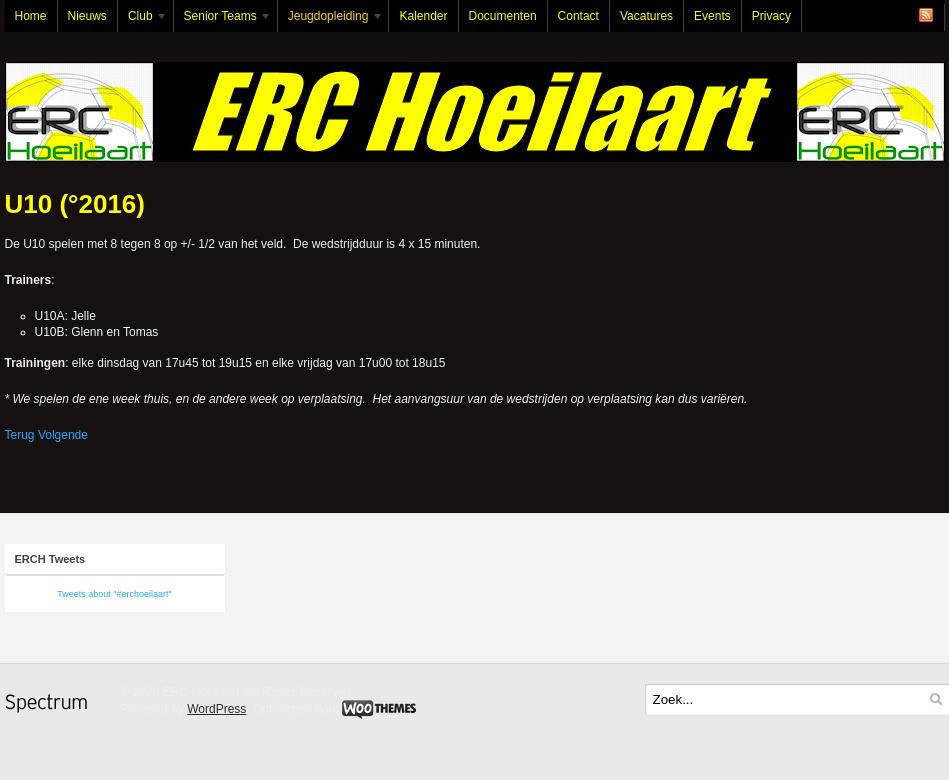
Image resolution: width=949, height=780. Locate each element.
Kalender (423, 16)
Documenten (503, 16)
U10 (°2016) (75, 204)
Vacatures (646, 16)
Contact (578, 16)
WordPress (216, 709)
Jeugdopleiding (331, 20)
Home (31, 16)
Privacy (771, 16)
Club (143, 20)
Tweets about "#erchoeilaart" (114, 594)
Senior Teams (223, 20)
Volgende (63, 435)
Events (712, 16)
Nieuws (87, 16)
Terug (20, 435)
